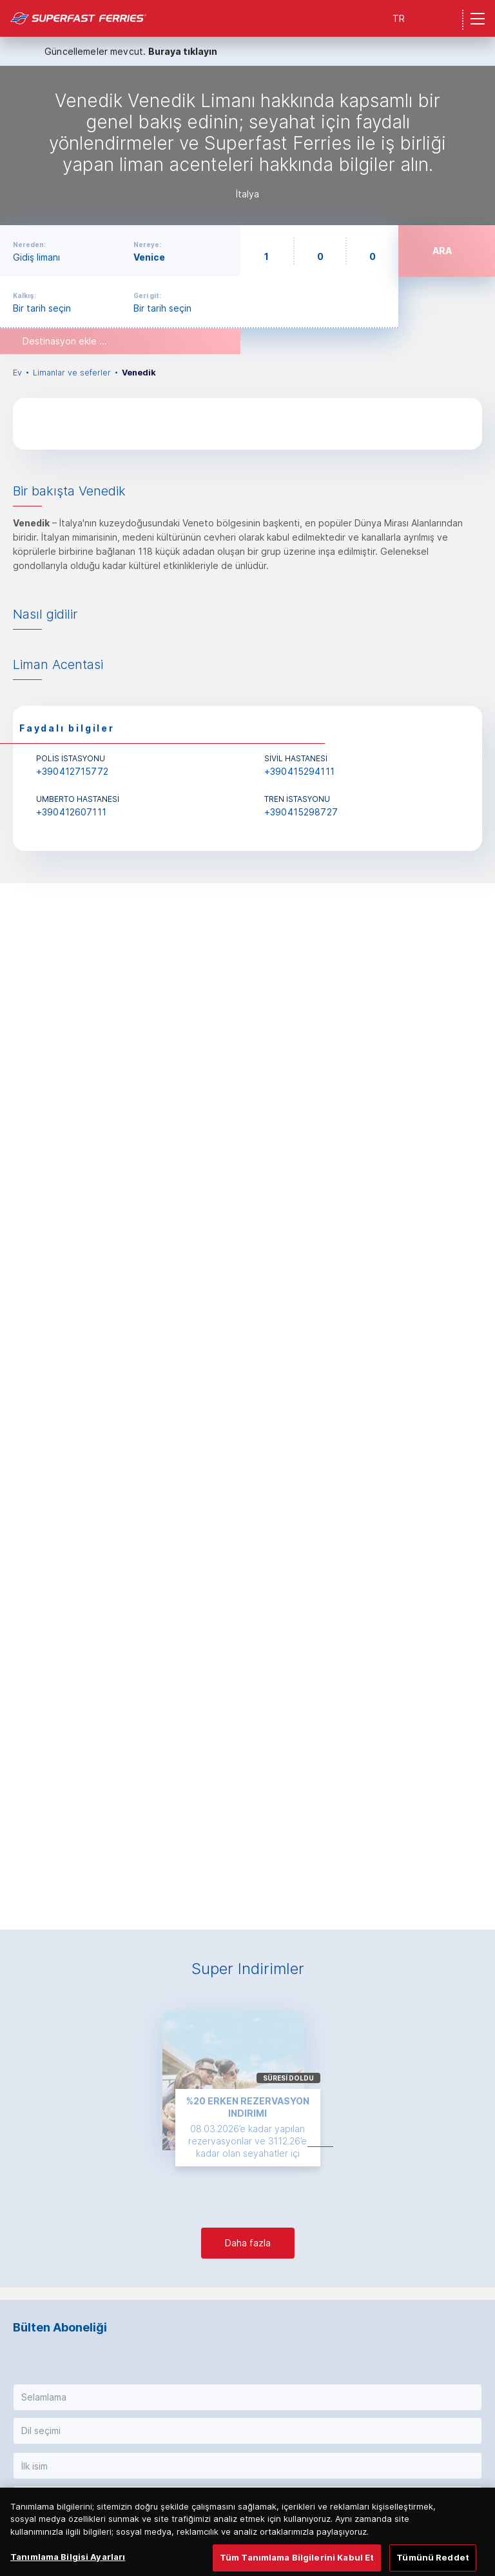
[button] (247, 2397)
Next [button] (474, 1398)
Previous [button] (21, 1398)
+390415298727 (301, 811)
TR (399, 18)
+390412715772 (72, 771)
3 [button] (254, 1900)
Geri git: (147, 295)
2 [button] (248, 1900)
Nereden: (29, 244)
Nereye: (147, 244)
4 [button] (259, 1900)
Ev (17, 372)
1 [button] (239, 1900)
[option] (247, 145)
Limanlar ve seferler (72, 372)
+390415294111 (299, 771)
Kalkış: (24, 295)
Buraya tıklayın (182, 51)
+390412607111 (71, 811)
